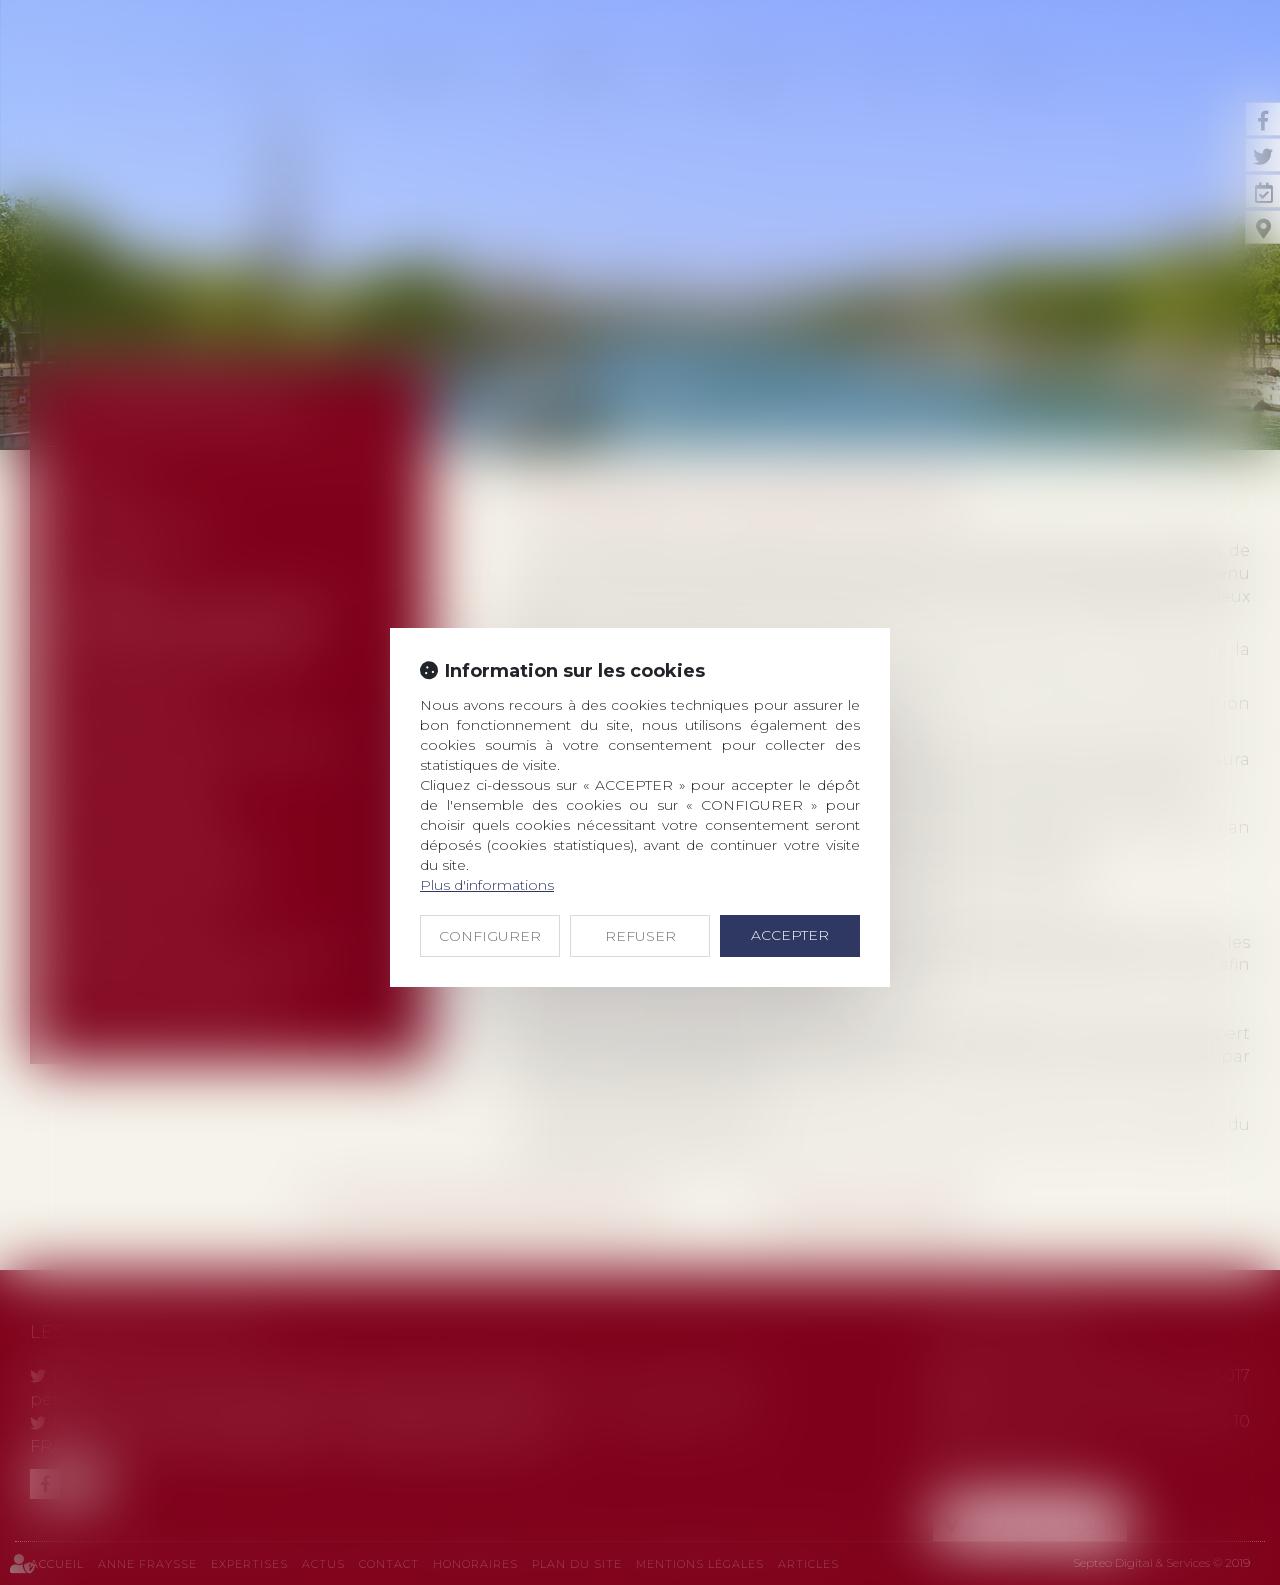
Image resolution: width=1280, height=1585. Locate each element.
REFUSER (640, 936)
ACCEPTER (790, 935)
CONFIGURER (490, 936)
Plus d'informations (487, 885)
